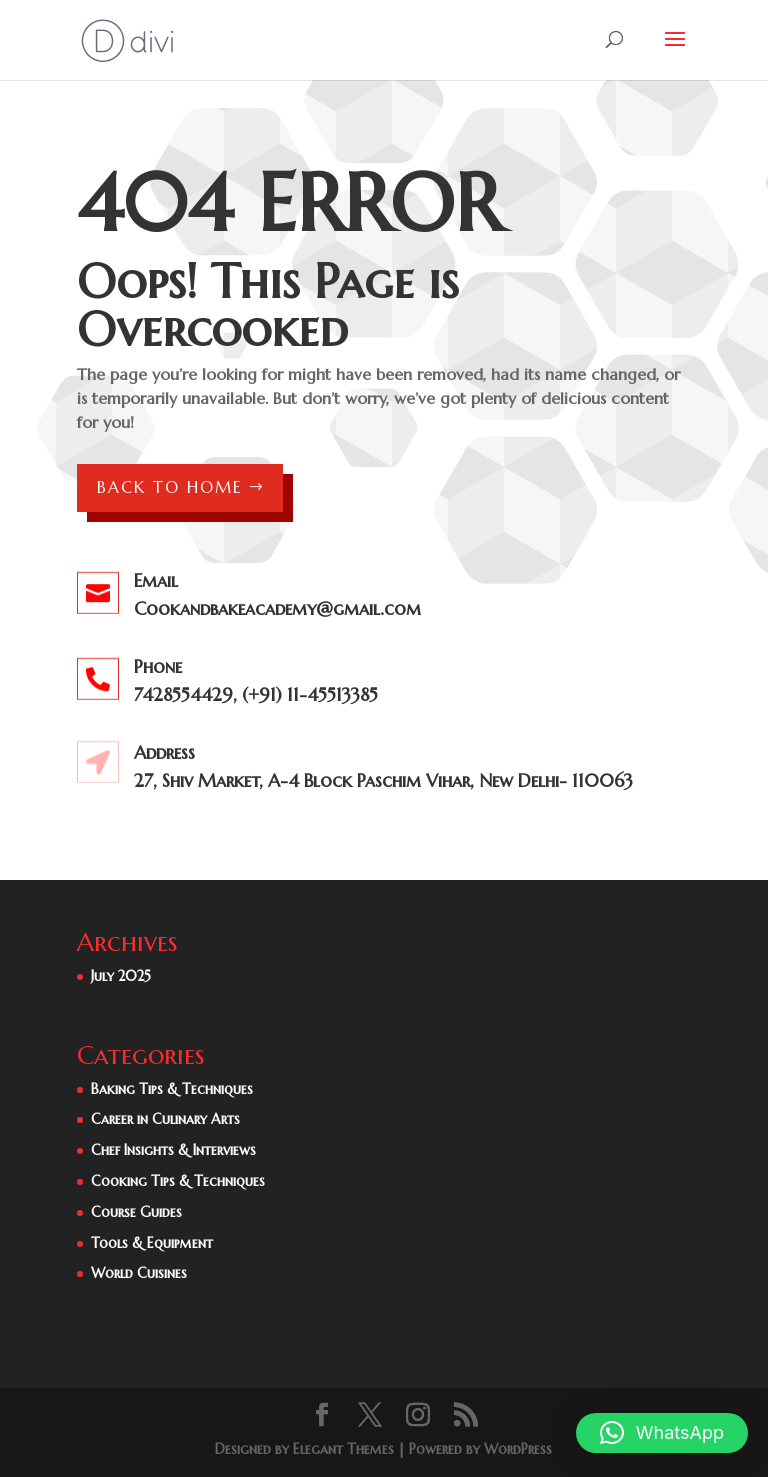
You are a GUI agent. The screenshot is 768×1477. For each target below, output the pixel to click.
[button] (662, 1433)
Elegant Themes (343, 1449)
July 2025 (121, 976)
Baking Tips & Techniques (172, 1089)
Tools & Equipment (152, 1243)
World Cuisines (139, 1273)
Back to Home (170, 487)
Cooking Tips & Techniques (178, 1181)
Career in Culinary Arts (165, 1119)
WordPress (518, 1449)
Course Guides (136, 1212)
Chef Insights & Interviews (173, 1150)
